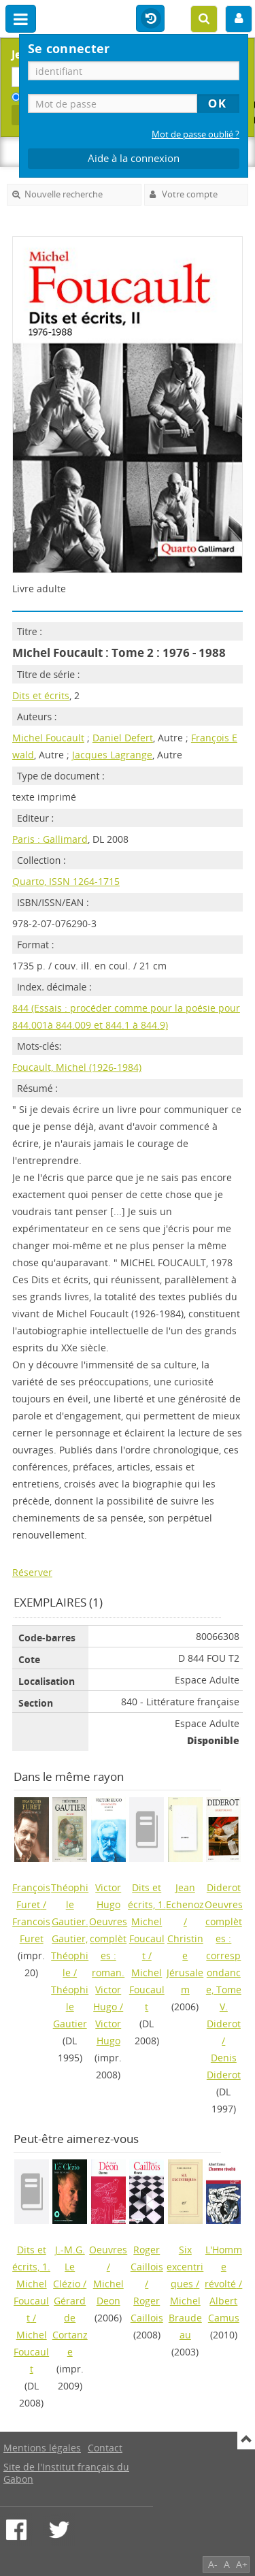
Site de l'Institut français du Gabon (66, 2472)
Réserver (32, 1572)
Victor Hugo (108, 2032)
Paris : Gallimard (50, 839)
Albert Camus (223, 2309)
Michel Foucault (48, 737)
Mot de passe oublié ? (195, 134)
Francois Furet (31, 1930)
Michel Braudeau (185, 2317)
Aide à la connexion (134, 158)
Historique (150, 19)
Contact (105, 2447)
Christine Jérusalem (185, 1964)
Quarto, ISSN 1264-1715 (66, 881)
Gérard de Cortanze (70, 2326)
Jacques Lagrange (112, 754)
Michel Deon (108, 2292)
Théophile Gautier (69, 2006)
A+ (242, 2564)
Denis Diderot (224, 2066)
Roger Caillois (147, 2309)
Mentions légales (42, 2447)
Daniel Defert (122, 737)
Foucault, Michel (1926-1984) (76, 1067)
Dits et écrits (40, 695)
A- (213, 2564)
